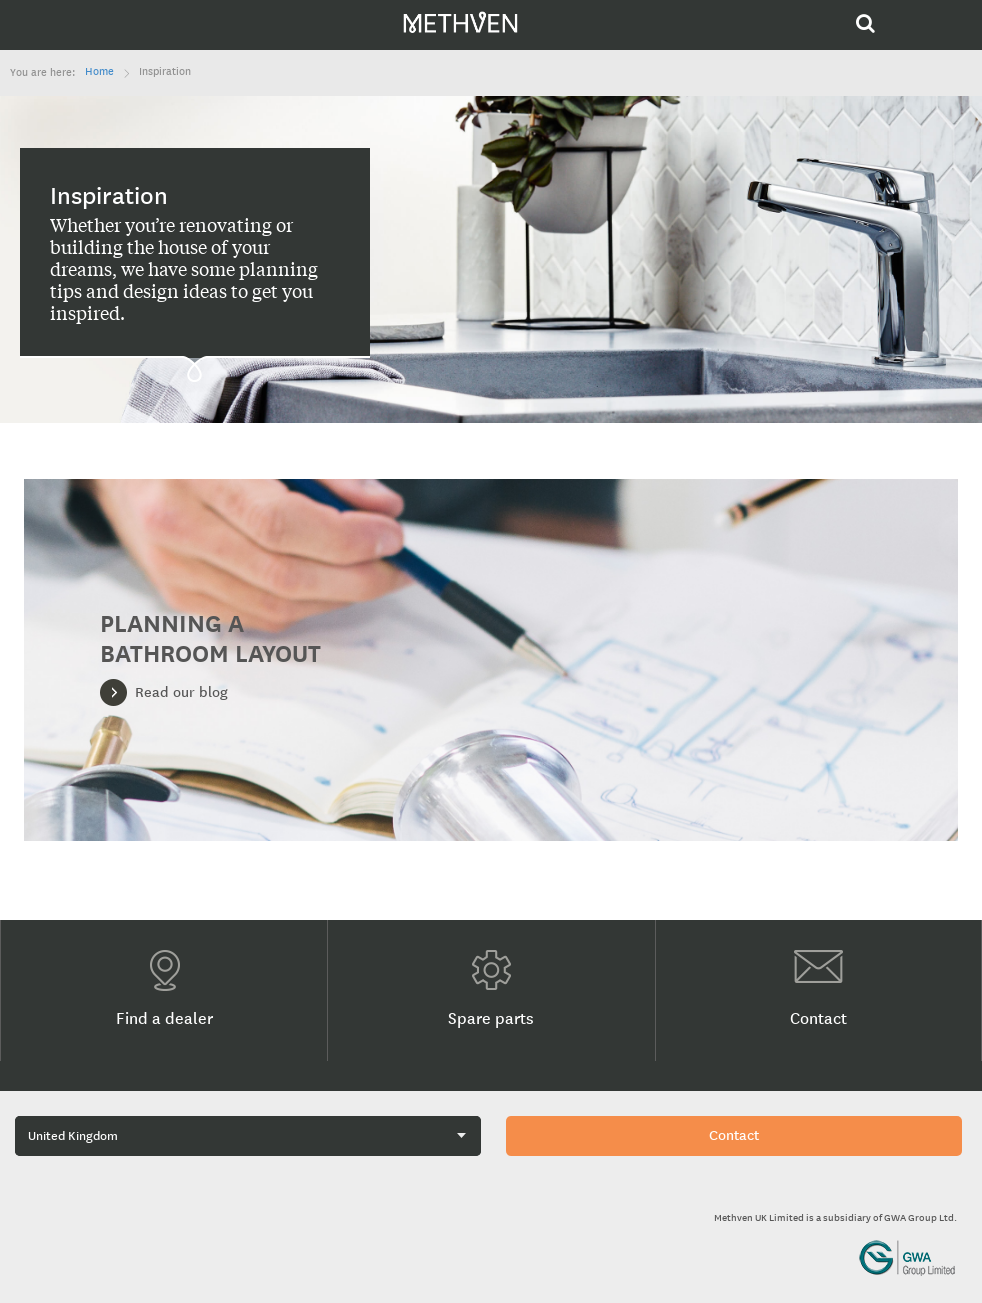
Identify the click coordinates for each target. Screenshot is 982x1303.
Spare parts (491, 989)
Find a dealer (164, 989)
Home (99, 72)
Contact (818, 989)
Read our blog (181, 692)
